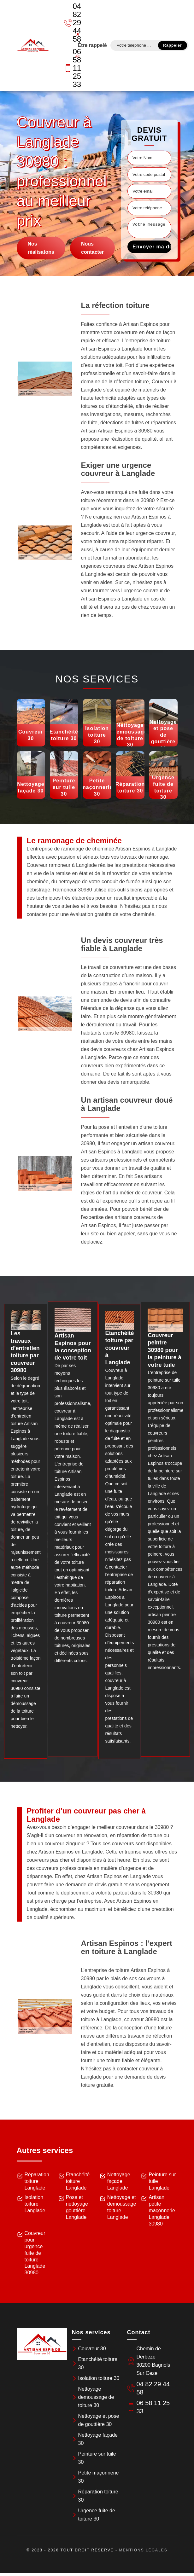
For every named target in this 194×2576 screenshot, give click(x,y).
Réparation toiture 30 (98, 2496)
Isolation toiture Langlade (35, 2204)
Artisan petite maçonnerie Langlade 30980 (162, 2210)
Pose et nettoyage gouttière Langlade (77, 2207)
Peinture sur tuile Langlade (162, 2181)
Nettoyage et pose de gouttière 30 (98, 2420)
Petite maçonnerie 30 (98, 2477)
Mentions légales (143, 2550)
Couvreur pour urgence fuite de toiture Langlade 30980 (35, 2253)
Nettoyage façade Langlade (118, 2181)
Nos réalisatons (41, 248)
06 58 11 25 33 (68, 68)
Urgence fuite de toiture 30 (96, 2514)
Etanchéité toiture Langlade (78, 2181)
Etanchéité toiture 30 (98, 2363)
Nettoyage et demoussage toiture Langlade (121, 2207)
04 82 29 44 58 (68, 22)
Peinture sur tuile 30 (97, 2458)
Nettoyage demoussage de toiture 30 (96, 2397)
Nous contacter (92, 248)
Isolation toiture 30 (99, 2378)
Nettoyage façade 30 (98, 2439)
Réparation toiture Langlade (37, 2181)
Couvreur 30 (92, 2348)
